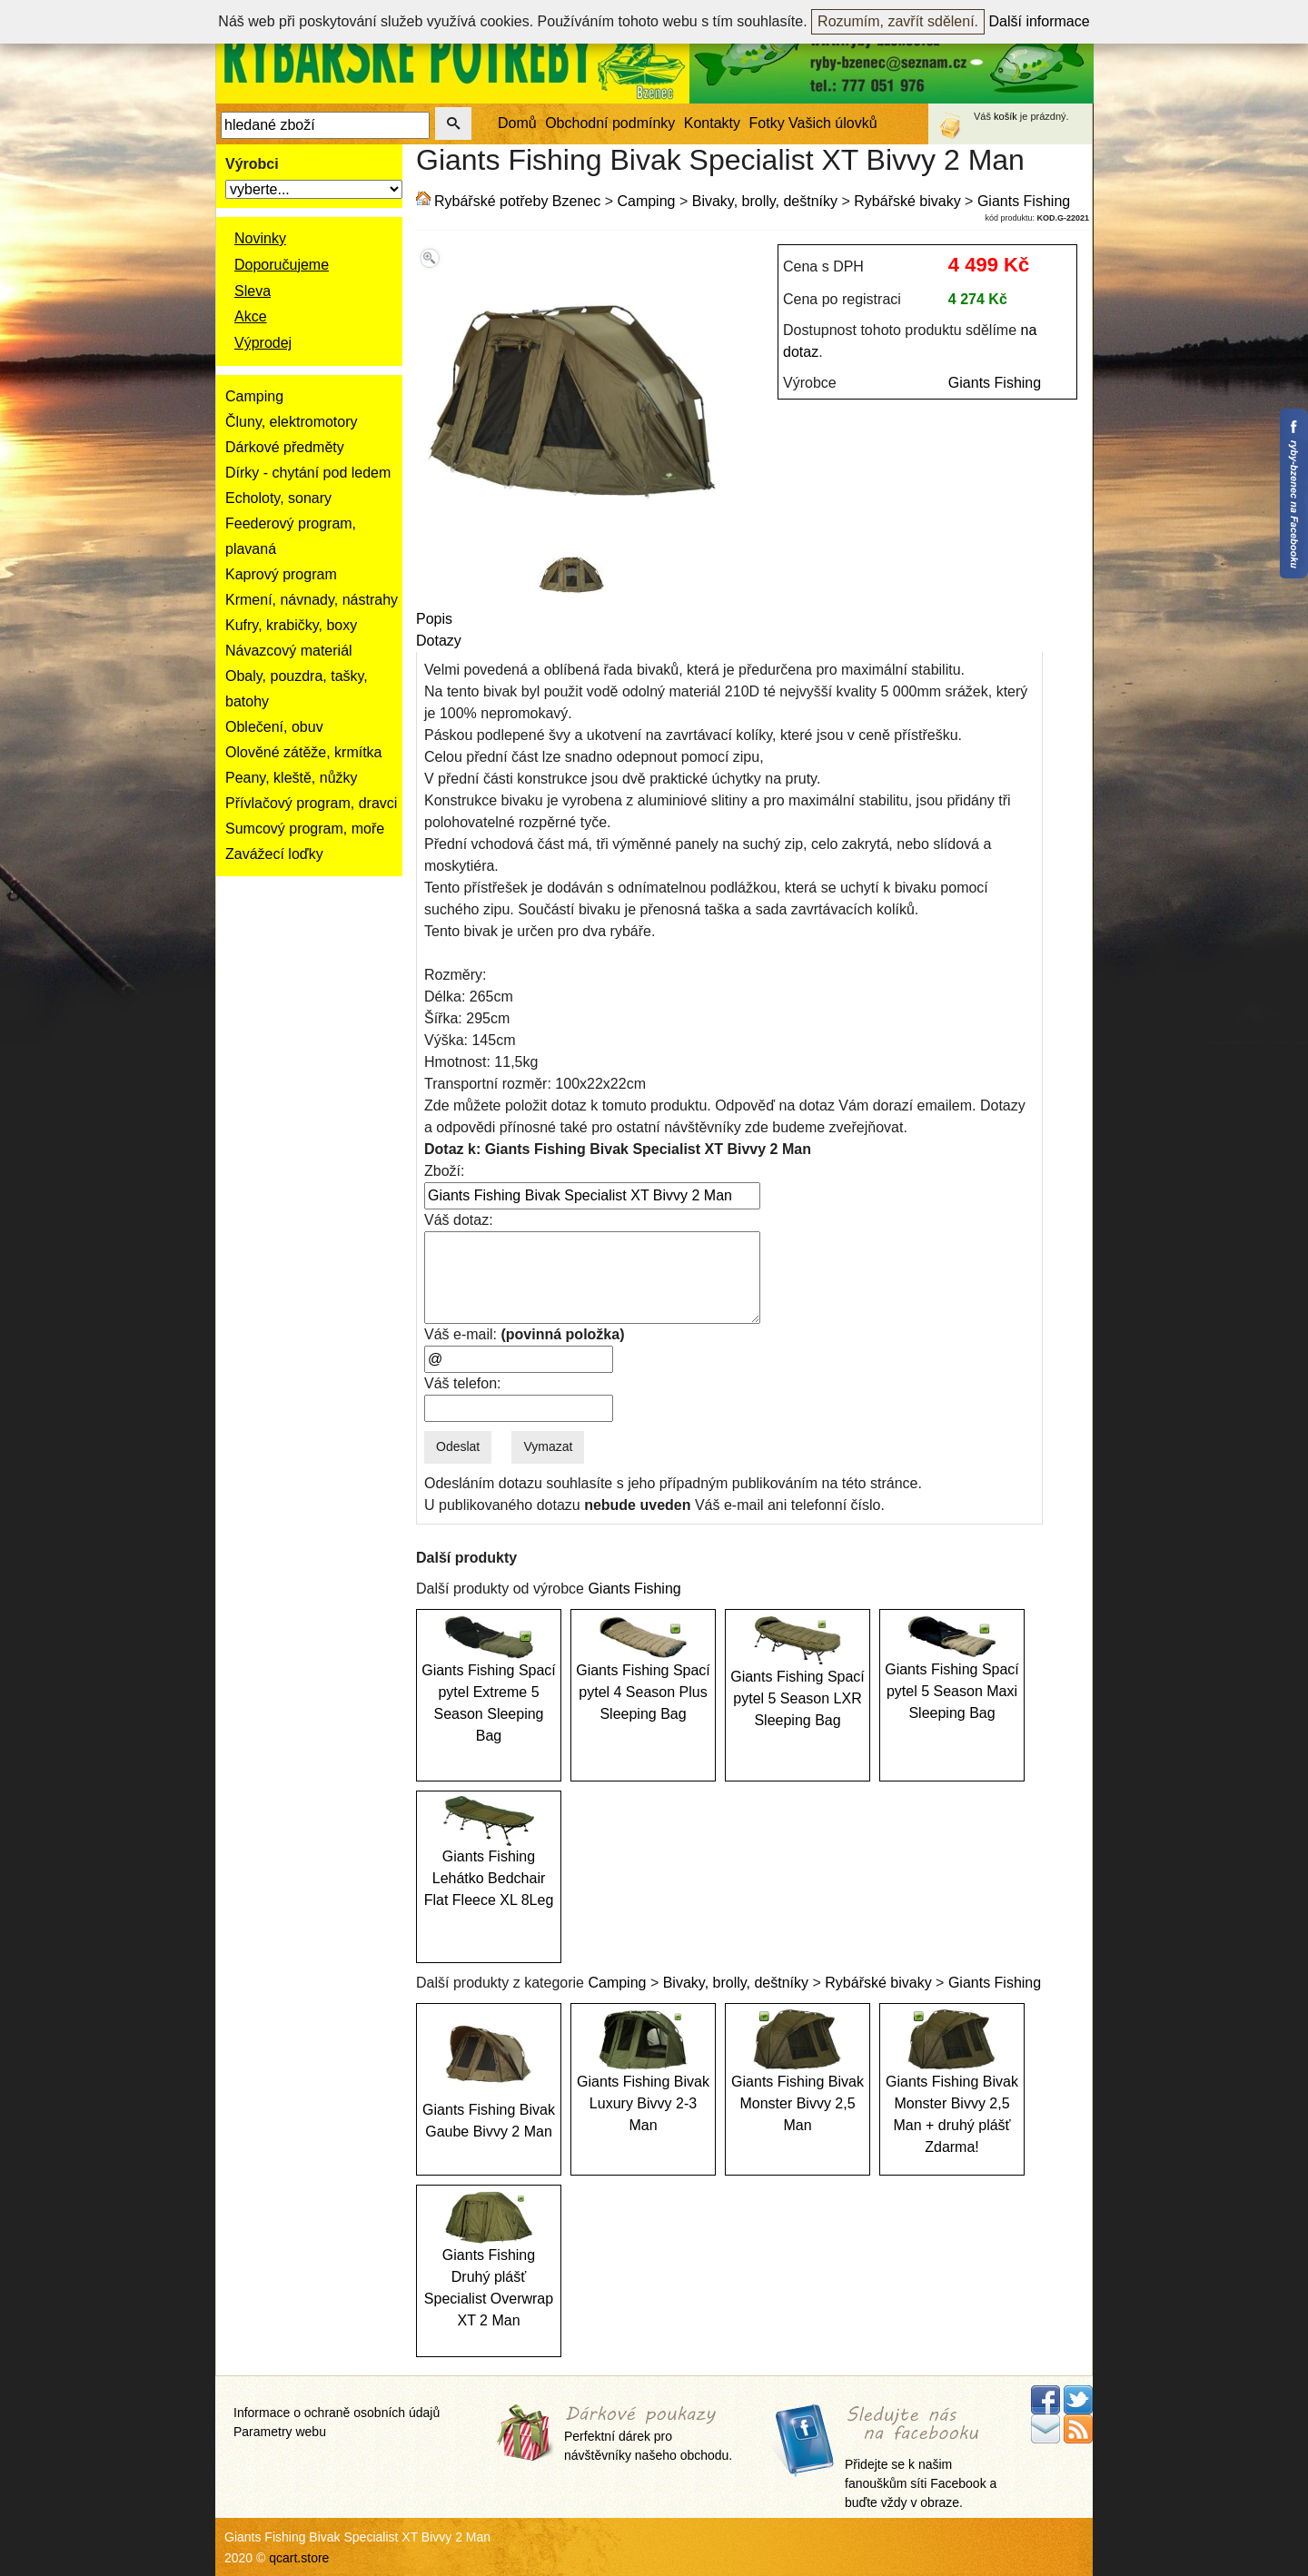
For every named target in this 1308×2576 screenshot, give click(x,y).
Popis (434, 619)
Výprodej (263, 342)
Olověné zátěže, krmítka (303, 752)
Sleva (252, 291)
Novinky (260, 238)
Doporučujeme (281, 264)
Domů (517, 123)
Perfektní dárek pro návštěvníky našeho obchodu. (648, 2434)
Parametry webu (279, 2431)
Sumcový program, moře (304, 828)
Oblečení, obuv (274, 727)
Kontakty (712, 123)
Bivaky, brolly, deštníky (764, 201)
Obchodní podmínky (610, 123)
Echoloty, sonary (278, 498)
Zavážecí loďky (274, 854)
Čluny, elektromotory (291, 421)
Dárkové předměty (284, 447)
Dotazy (438, 640)
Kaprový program (281, 574)
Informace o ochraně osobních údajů (336, 2412)
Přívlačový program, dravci (311, 803)
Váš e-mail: (524, 1334)
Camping (254, 396)
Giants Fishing (1023, 201)
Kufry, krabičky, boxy (291, 625)
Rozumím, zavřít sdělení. (898, 21)
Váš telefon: (462, 1383)
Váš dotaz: (458, 1220)
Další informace (1039, 21)
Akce (250, 316)
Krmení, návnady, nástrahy (311, 599)
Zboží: (444, 1171)
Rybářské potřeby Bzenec (517, 201)
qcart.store (299, 2558)
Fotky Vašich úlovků (813, 123)
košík (1005, 116)
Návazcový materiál (288, 650)
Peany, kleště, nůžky (291, 777)
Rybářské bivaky (907, 201)
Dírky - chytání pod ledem (308, 472)
